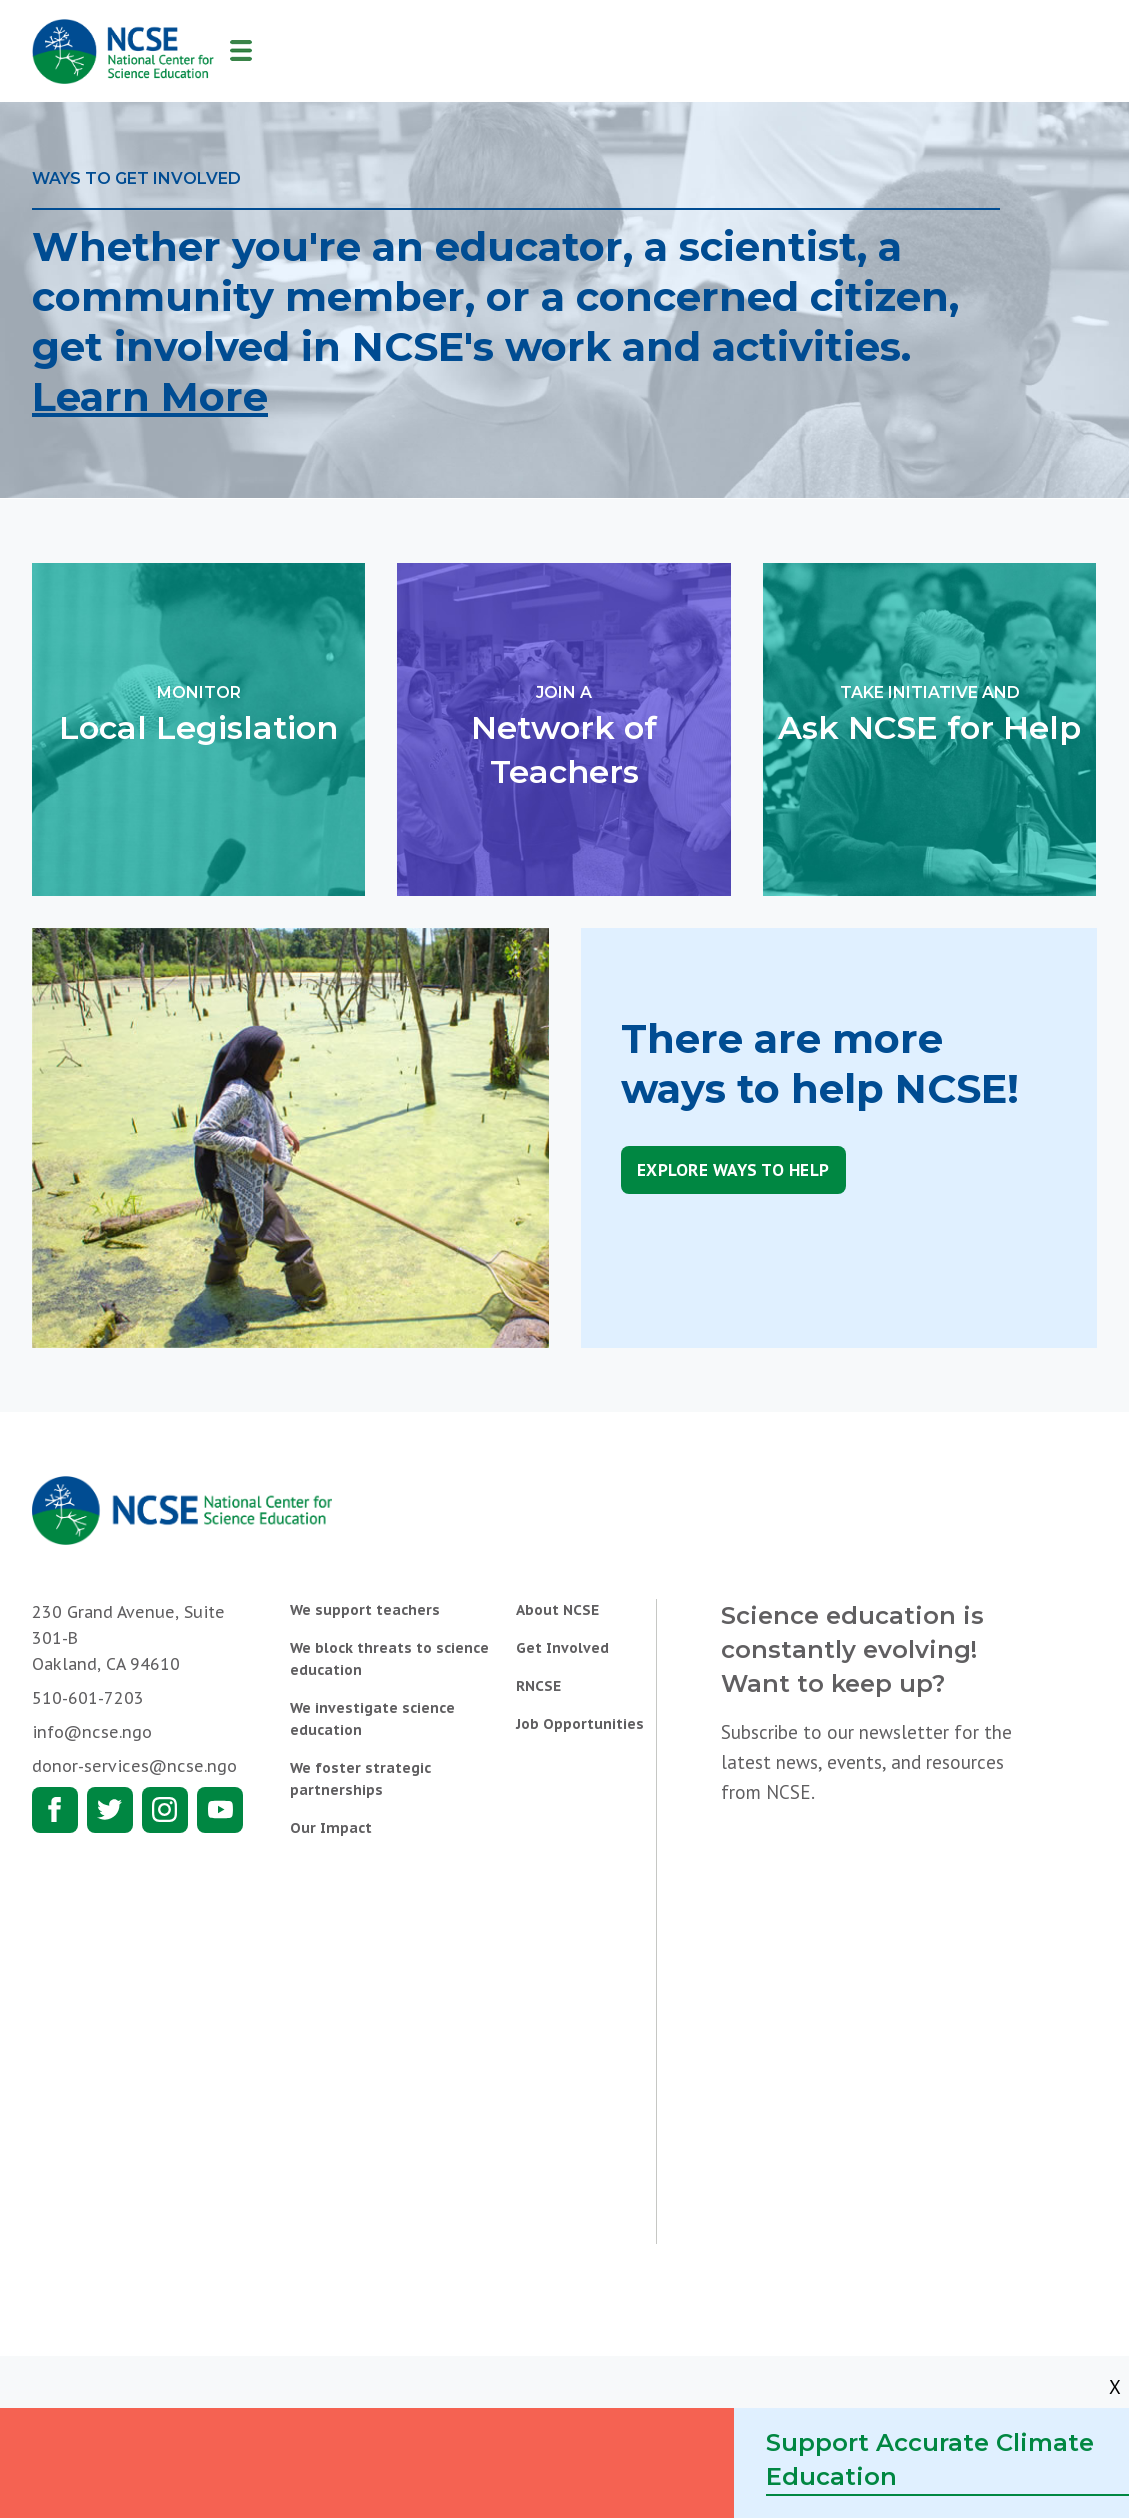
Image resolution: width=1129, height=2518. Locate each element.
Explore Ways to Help (733, 1170)
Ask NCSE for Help (929, 713)
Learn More (150, 396)
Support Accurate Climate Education (930, 2459)
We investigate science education (372, 1719)
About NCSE (557, 1610)
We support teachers (365, 1610)
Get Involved (562, 1648)
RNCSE (538, 1686)
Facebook (55, 1810)
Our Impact (331, 1828)
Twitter (110, 1810)
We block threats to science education (389, 1659)
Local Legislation (198, 713)
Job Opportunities (580, 1724)
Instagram (165, 1810)
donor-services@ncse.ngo (134, 1766)
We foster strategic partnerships (360, 1779)
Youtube (220, 1810)
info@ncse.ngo (92, 1732)
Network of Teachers (563, 735)
